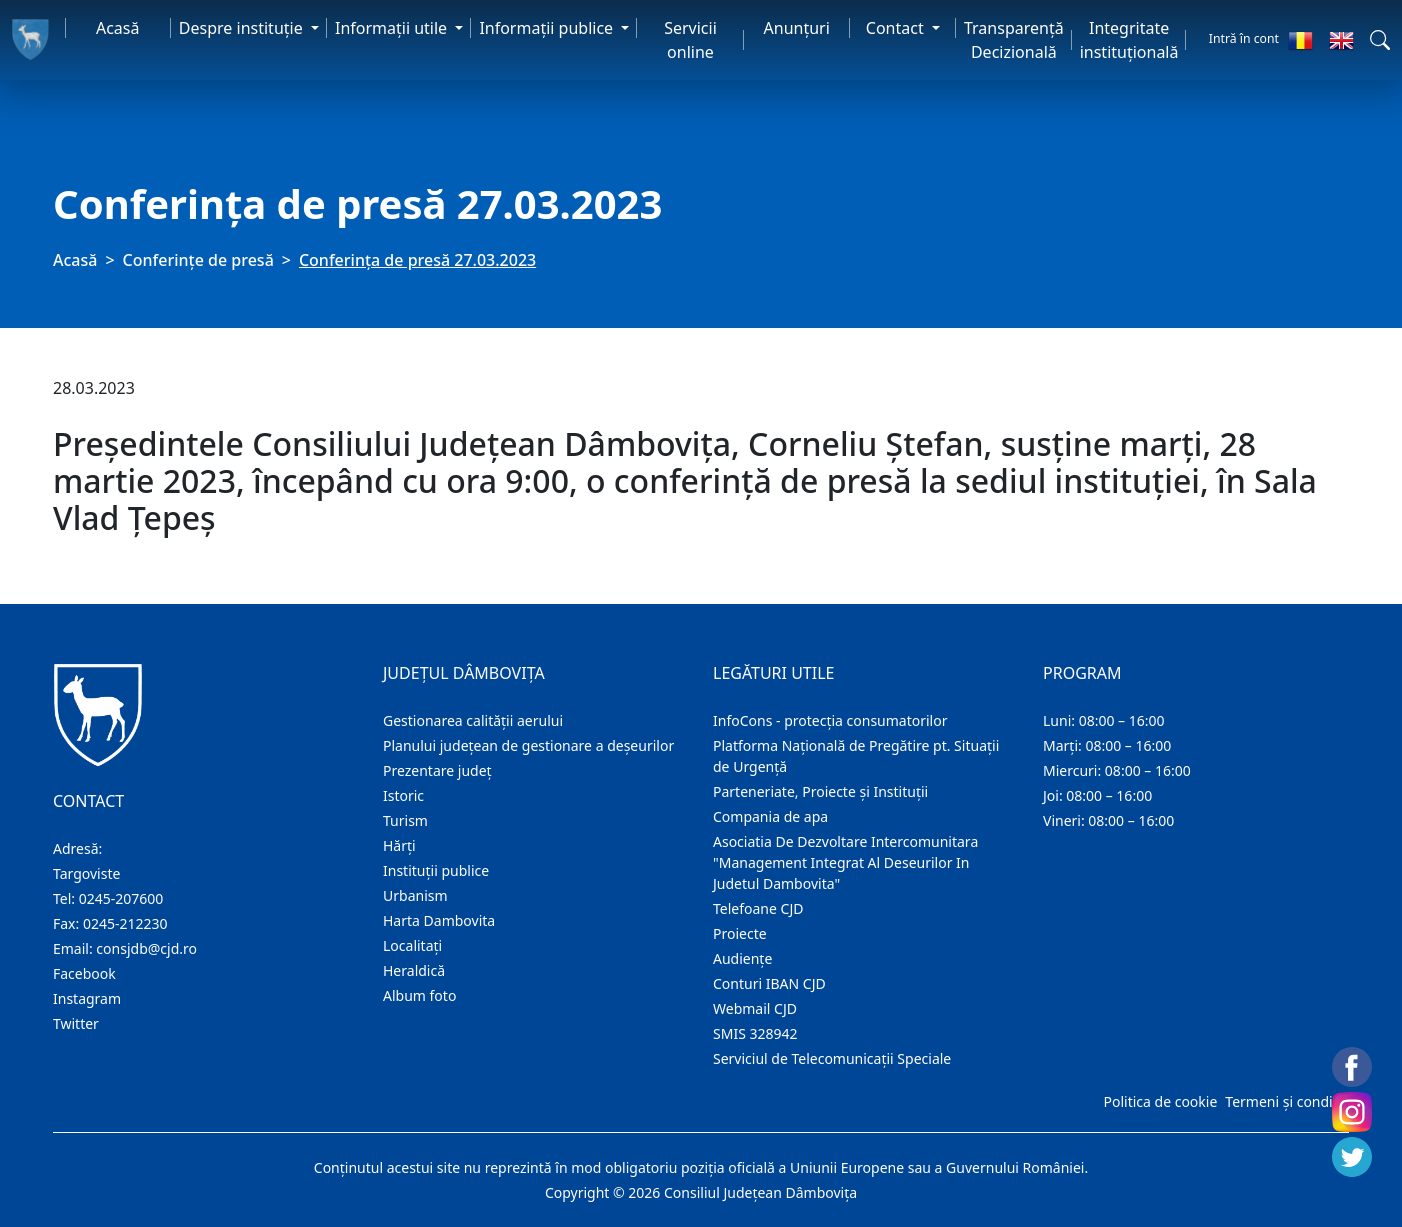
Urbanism (415, 895)
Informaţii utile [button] (393, 28)
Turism (405, 820)
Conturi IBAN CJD (769, 983)
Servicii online (690, 40)
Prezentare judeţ (437, 770)
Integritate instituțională (1129, 40)
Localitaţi (412, 945)
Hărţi (399, 845)
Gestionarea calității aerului (473, 720)
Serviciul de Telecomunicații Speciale (832, 1058)
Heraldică (414, 970)
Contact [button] (897, 28)
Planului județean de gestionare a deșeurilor (528, 745)
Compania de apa (770, 816)
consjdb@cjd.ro (146, 948)
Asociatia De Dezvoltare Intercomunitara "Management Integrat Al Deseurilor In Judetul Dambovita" (845, 862)
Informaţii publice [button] (548, 28)
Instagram (87, 998)
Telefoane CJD (758, 908)
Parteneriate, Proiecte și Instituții (820, 791)
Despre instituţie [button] (243, 28)
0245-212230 (125, 923)
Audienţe (742, 958)
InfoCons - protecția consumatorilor (830, 720)
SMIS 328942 (755, 1033)
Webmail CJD (755, 1008)
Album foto (419, 995)
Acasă (118, 28)
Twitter (76, 1023)
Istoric (403, 795)
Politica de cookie (1160, 1101)
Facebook (84, 973)
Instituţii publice (436, 870)
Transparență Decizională (1014, 40)
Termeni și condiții (1285, 1101)
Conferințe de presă (198, 260)
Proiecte (740, 933)
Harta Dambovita (439, 920)
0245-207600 (121, 898)
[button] (1380, 40)
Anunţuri (797, 28)
